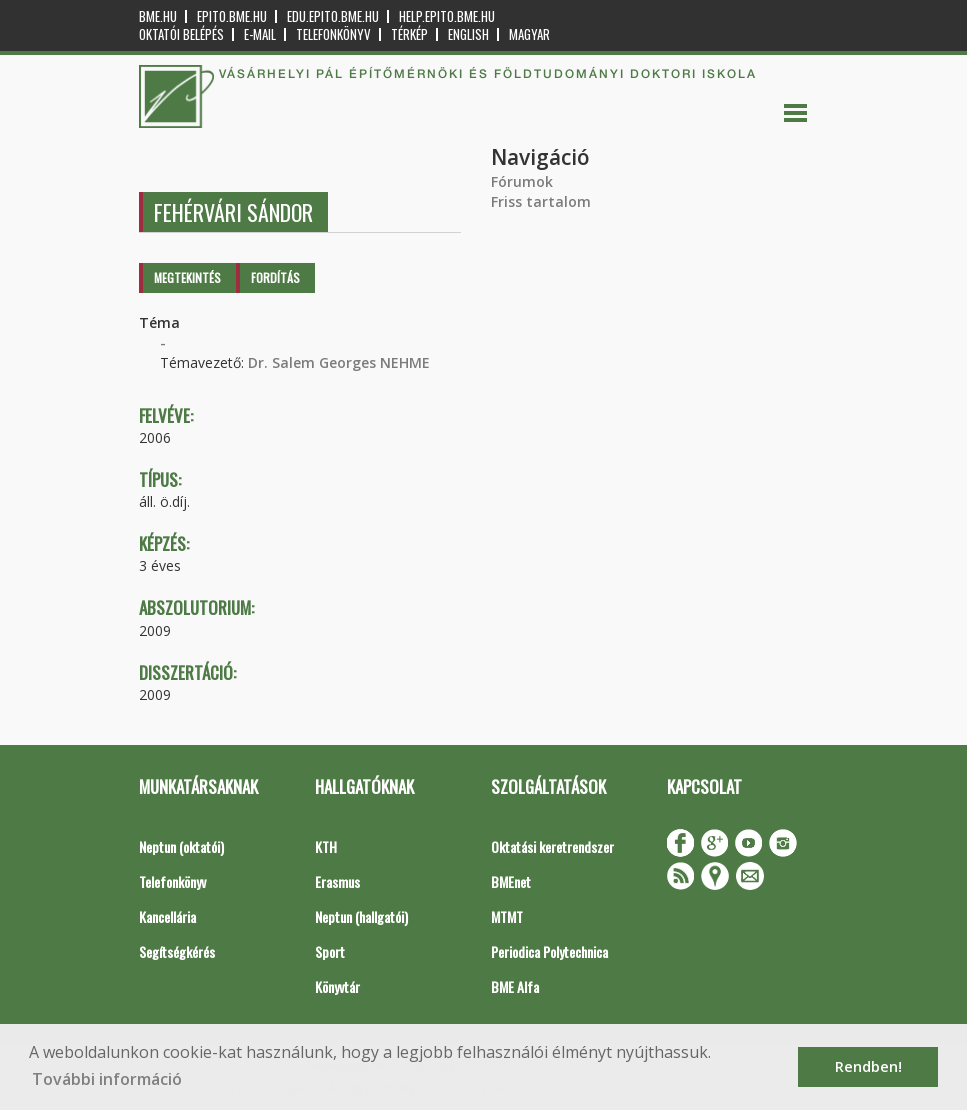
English (468, 34)
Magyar (529, 34)
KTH (326, 846)
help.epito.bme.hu (447, 16)
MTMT (507, 916)
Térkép (409, 34)
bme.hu (158, 16)
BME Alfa (515, 986)
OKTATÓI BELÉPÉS (181, 34)
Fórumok (522, 181)
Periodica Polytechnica (549, 951)
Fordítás (275, 277)
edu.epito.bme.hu (333, 16)
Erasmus (337, 881)
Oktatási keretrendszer (552, 846)
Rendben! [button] (868, 1066)
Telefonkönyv (333, 34)
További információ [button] (107, 1079)
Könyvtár (337, 986)
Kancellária (167, 916)
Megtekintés (187, 277)
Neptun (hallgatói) (361, 916)
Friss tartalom (541, 201)
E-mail (260, 34)
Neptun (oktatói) (181, 846)
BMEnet (511, 881)
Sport (330, 951)
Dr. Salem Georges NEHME (339, 362)
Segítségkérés (177, 951)
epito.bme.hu (232, 16)
